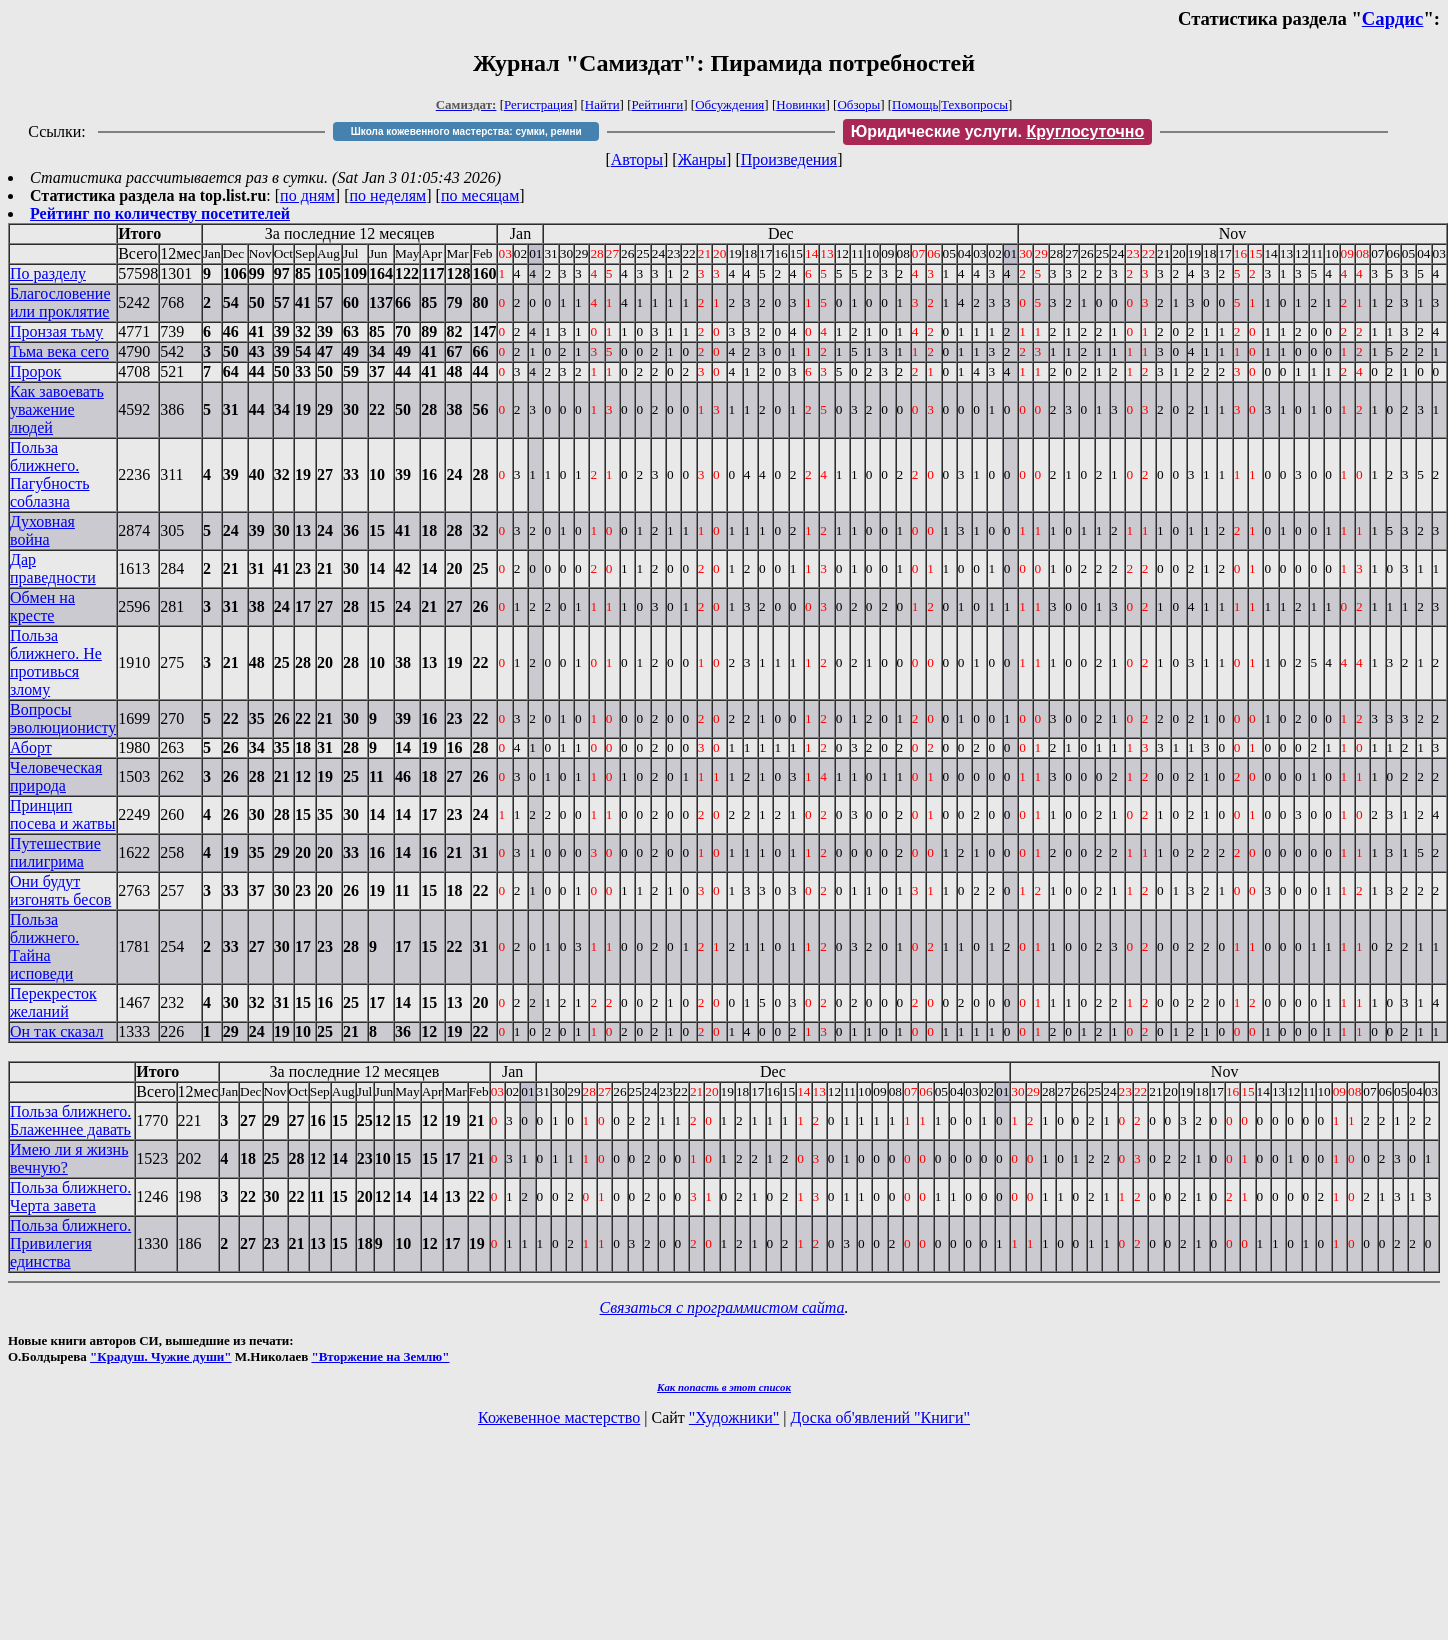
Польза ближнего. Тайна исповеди (44, 946)
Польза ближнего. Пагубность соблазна (50, 474)
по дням (307, 195)
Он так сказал (56, 1031)
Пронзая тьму (56, 331)
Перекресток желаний (53, 1002)
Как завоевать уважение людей (57, 409)
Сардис (1393, 18)
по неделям (388, 195)
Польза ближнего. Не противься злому (56, 662)
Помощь (915, 104)
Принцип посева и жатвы (62, 814)
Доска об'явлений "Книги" (880, 1417)
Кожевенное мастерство (559, 1417)
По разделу (48, 273)
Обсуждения (729, 104)
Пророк (35, 371)
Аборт (31, 747)
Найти (602, 104)
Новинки (800, 104)
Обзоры (858, 104)
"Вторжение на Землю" (380, 1356)
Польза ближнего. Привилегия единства (70, 1243)
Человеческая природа (56, 776)
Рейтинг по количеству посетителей (160, 213)
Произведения (789, 159)
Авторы (637, 159)
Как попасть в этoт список (724, 1387)
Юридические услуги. (998, 131)
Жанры (702, 159)
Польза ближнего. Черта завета (70, 1196)
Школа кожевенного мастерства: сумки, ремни (466, 131)
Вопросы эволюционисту (63, 718)
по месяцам (480, 195)
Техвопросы (974, 104)
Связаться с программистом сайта (722, 1307)
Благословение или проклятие (60, 302)
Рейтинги (658, 104)
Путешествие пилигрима (55, 852)
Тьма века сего (59, 351)
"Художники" (734, 1417)
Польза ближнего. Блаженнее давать (70, 1120)
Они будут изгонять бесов (60, 890)
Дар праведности (53, 568)
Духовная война (42, 530)
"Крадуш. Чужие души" (161, 1356)
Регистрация (538, 104)
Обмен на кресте (42, 606)
